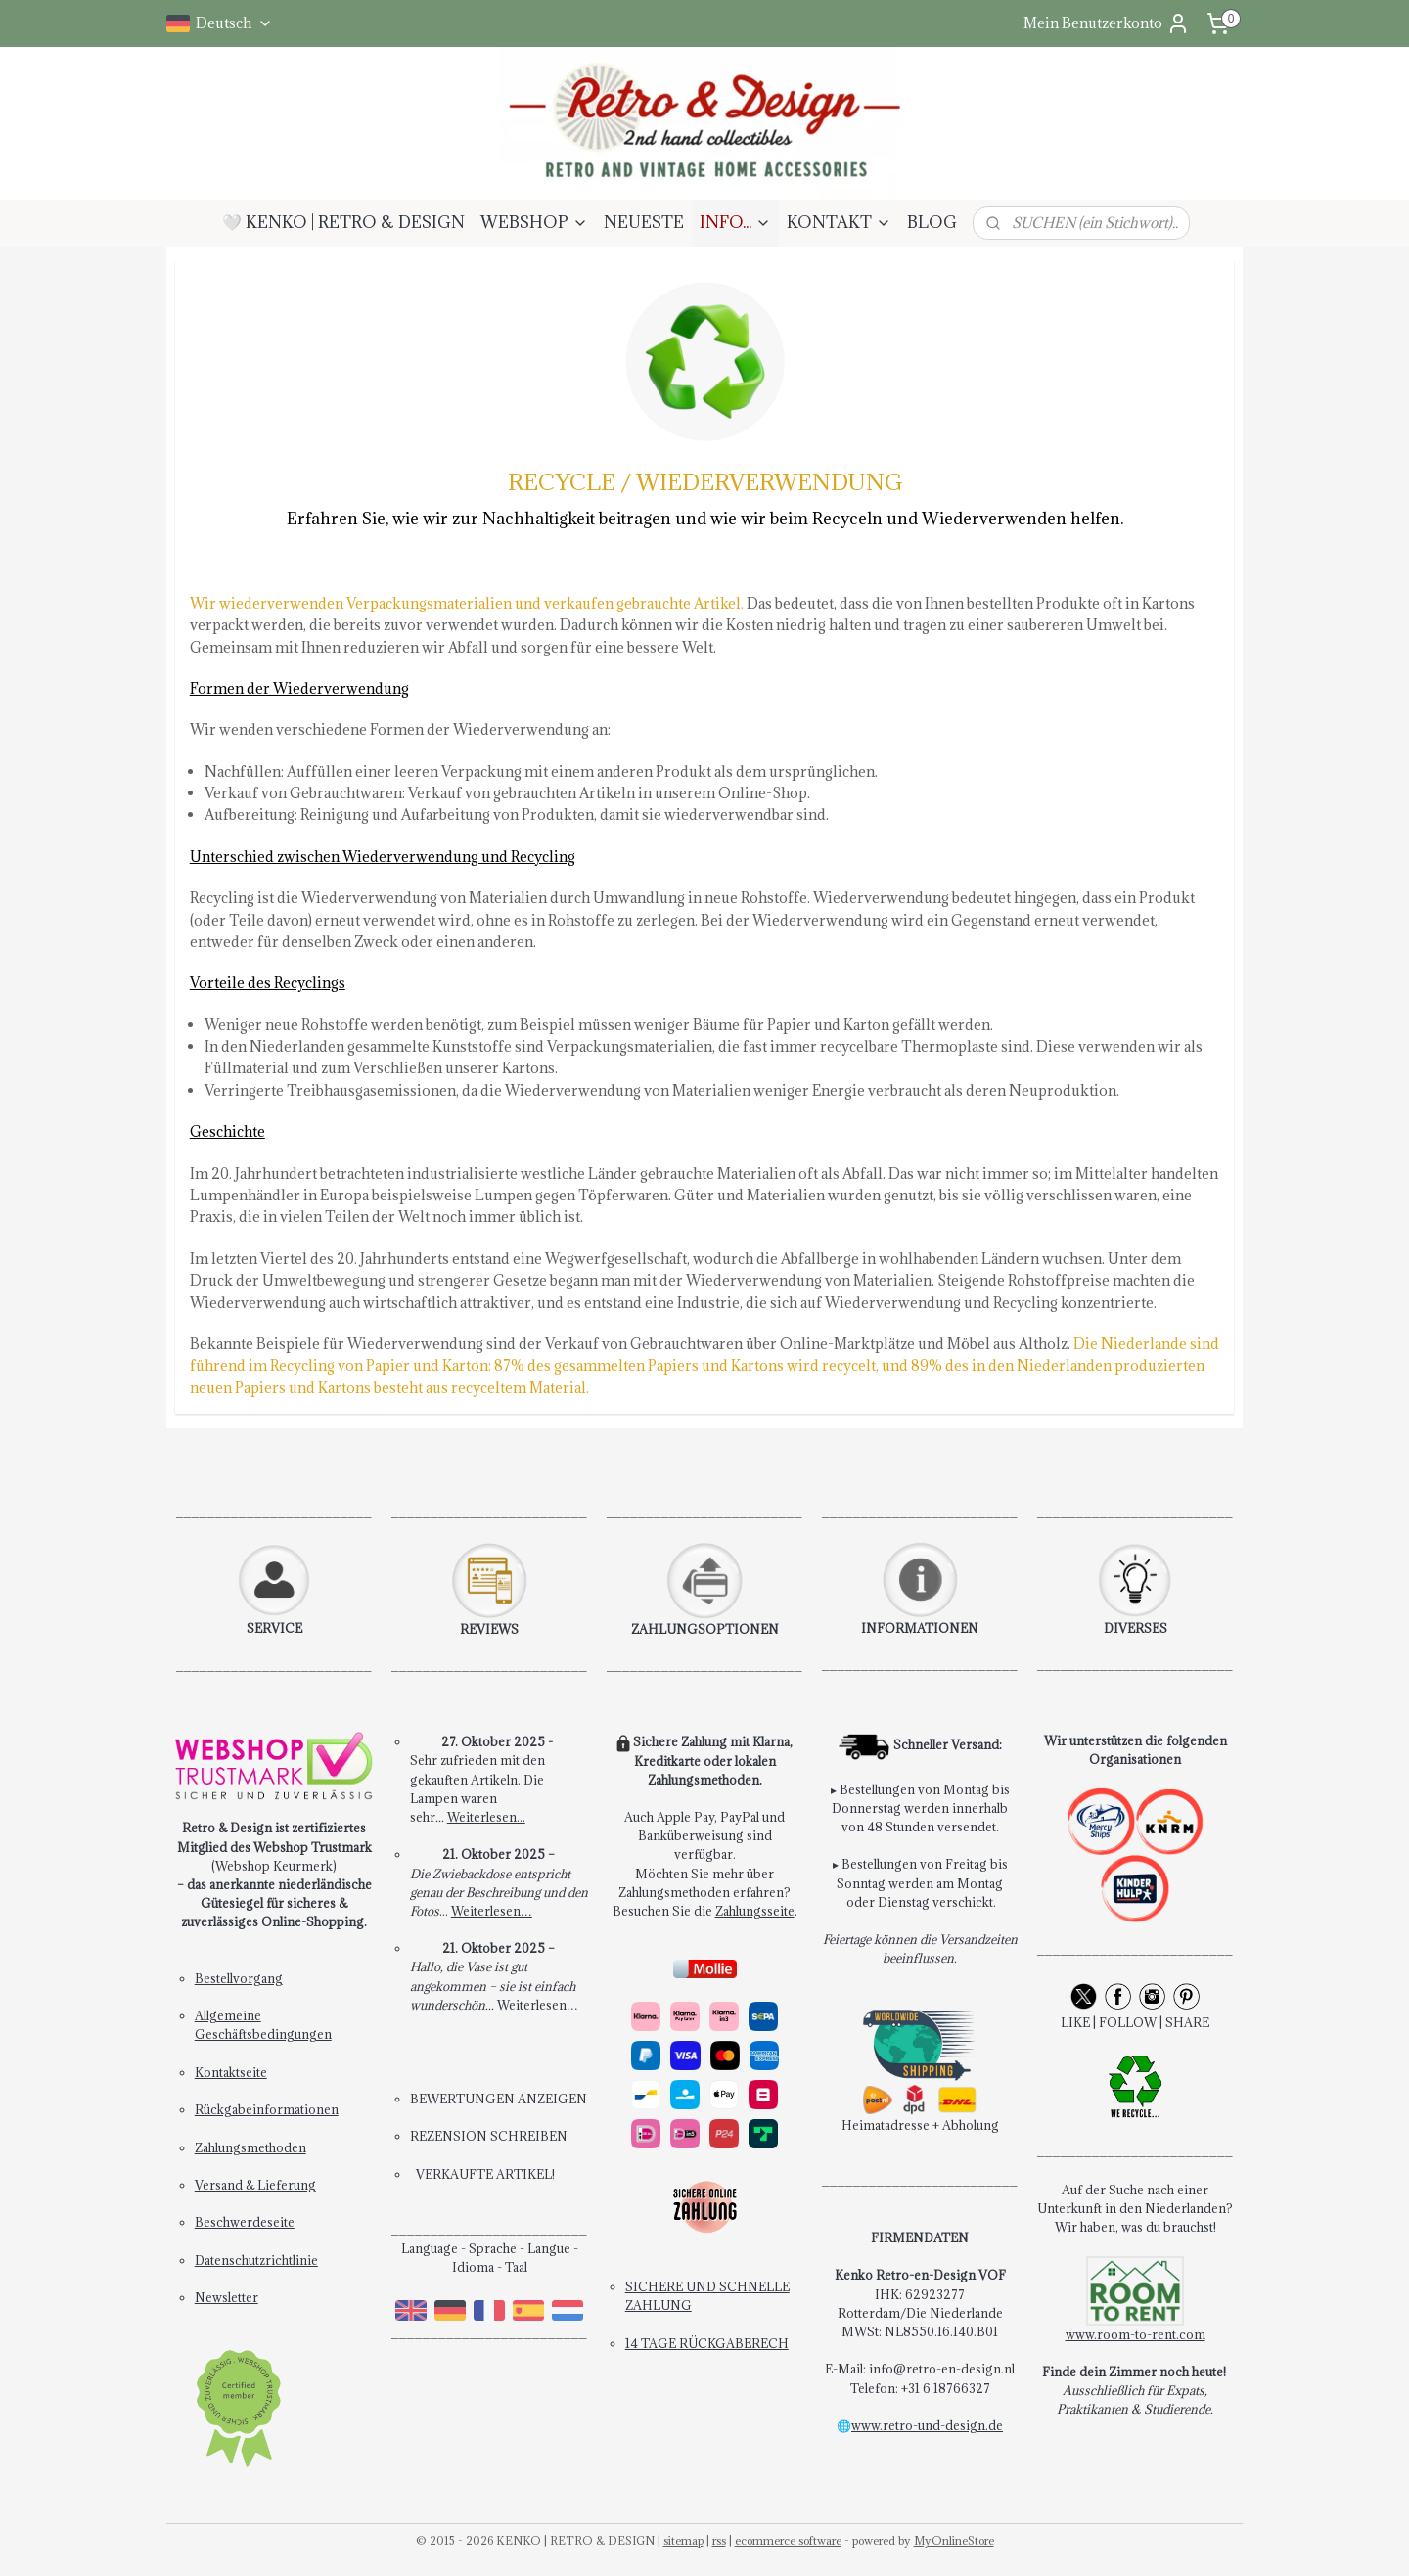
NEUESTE (644, 222)
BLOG (932, 222)
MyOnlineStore (954, 2540)
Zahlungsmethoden (250, 2147)
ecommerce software (788, 2540)
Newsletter (226, 2297)
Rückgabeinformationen (267, 2109)
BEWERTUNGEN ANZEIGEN (498, 2098)
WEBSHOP (534, 222)
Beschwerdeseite (245, 2222)
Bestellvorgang (239, 1978)
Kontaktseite (231, 2072)
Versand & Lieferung (255, 2184)
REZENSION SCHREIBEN (489, 2136)
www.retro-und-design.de (927, 2425)
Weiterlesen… (491, 1911)
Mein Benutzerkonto (1106, 23)
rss (719, 2540)
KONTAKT (839, 222)
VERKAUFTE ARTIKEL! (485, 2174)
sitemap (683, 2540)
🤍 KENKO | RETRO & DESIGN (343, 222)
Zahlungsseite (755, 1911)
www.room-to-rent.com (1135, 2334)
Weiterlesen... (486, 1817)
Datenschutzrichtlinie (256, 2260)
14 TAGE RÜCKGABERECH (707, 2343)
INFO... (735, 222)
